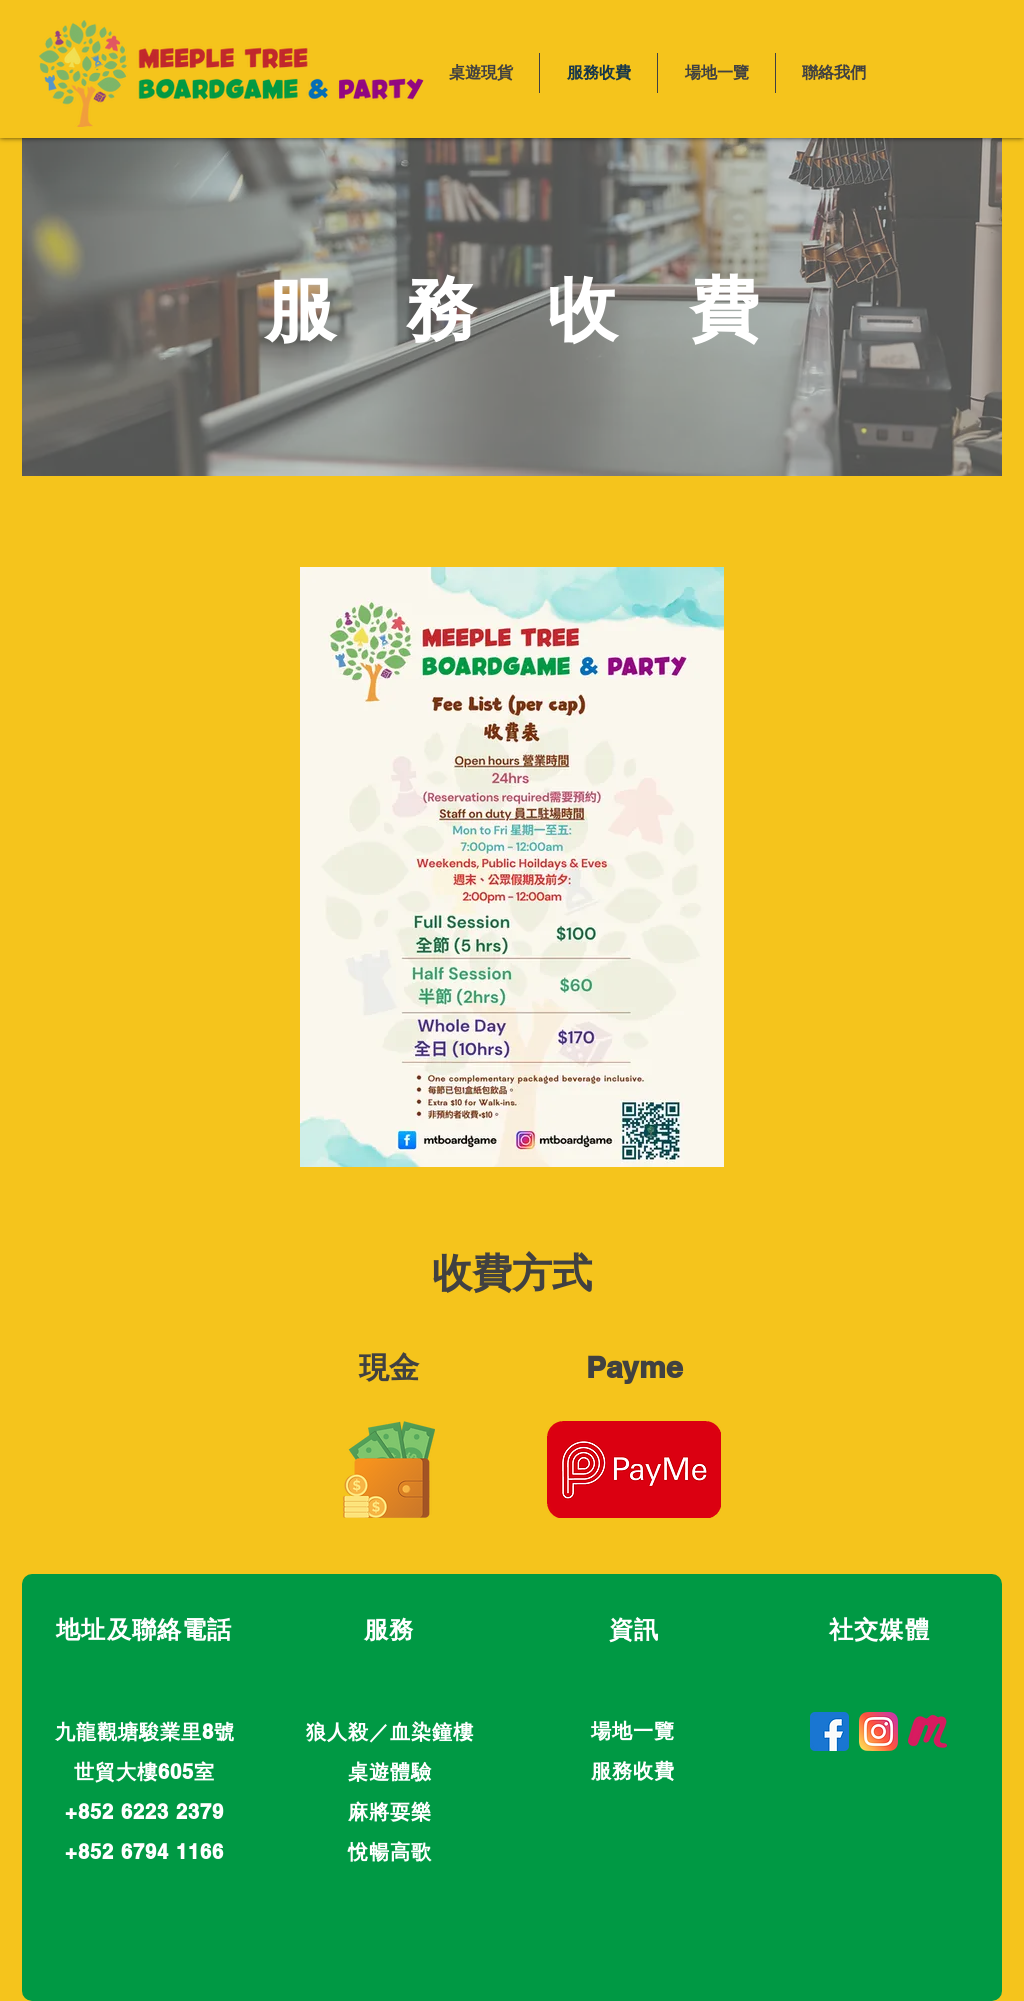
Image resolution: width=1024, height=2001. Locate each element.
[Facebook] (829, 1731)
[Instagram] (878, 1731)
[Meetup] (927, 1731)
